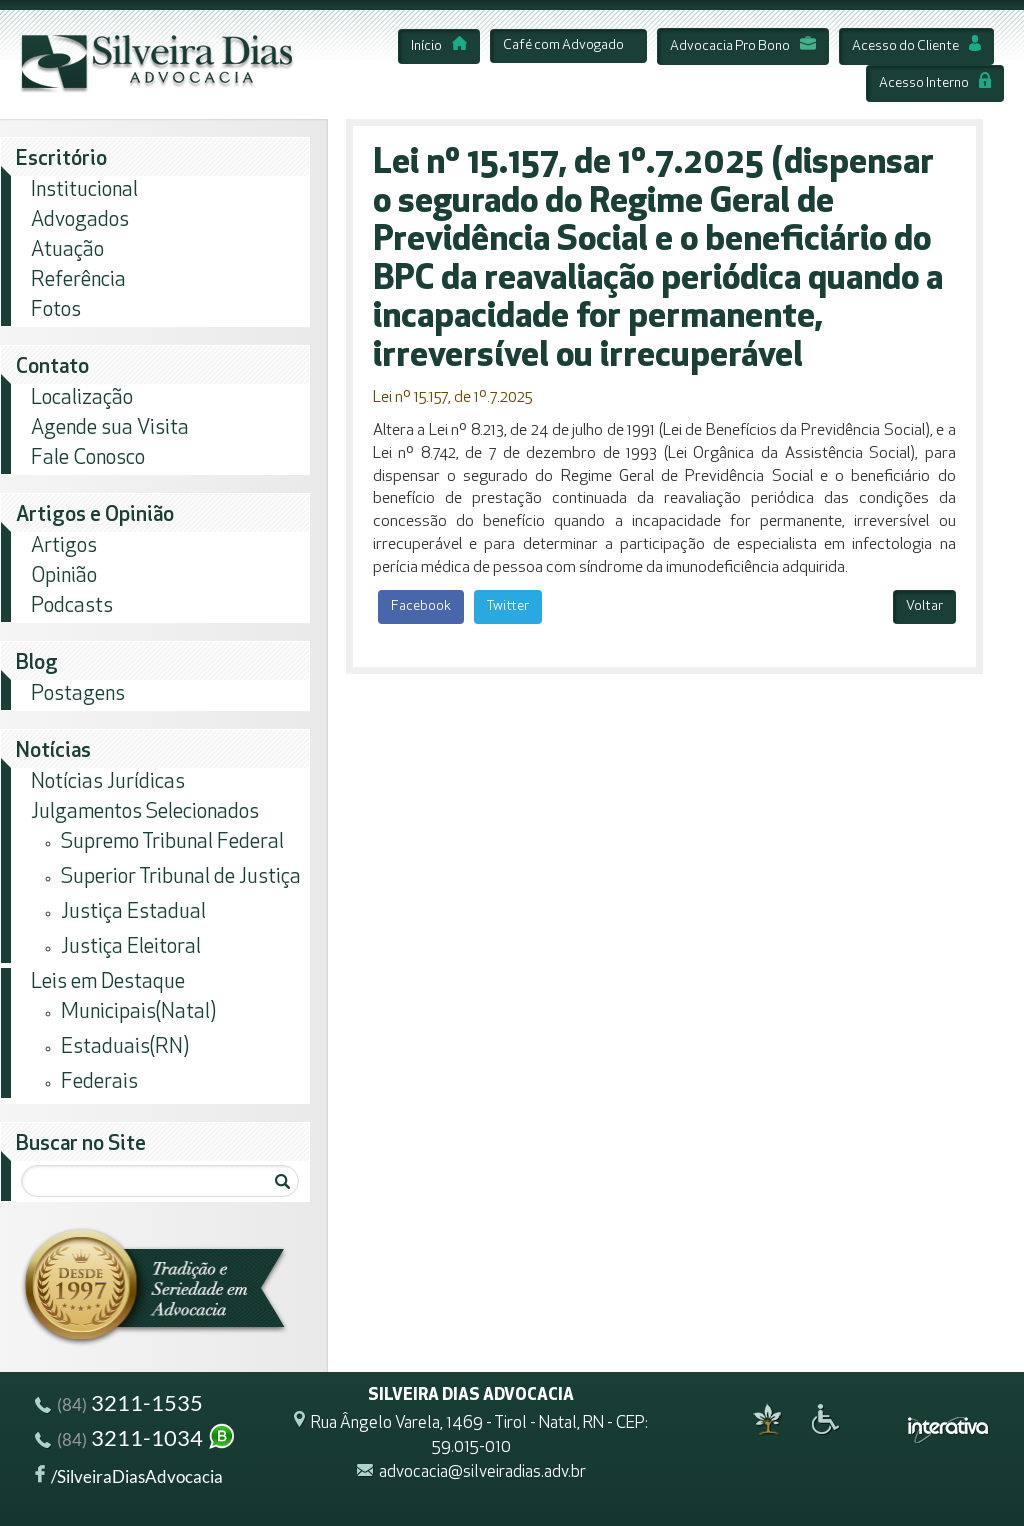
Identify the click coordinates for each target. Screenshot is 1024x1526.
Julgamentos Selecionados (145, 812)
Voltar (924, 606)
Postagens (78, 694)
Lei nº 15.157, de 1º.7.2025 (452, 398)
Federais (99, 1082)
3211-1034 (136, 1440)
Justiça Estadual (133, 912)
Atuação (67, 250)
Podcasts (72, 606)
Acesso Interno (935, 83)
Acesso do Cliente (916, 46)
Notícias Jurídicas (108, 782)
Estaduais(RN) (125, 1047)
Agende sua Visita (110, 428)
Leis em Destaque (108, 982)
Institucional (84, 190)
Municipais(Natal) (138, 1012)
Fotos (56, 310)
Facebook (421, 606)
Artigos (64, 546)
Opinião (64, 576)
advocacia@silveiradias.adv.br (482, 1472)
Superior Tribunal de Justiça (181, 877)
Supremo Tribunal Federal (172, 842)
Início (439, 46)
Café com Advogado (563, 45)
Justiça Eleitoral (131, 947)
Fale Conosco (88, 458)
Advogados (80, 220)
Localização (82, 398)
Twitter (508, 606)
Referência (78, 280)
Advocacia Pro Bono (743, 46)
